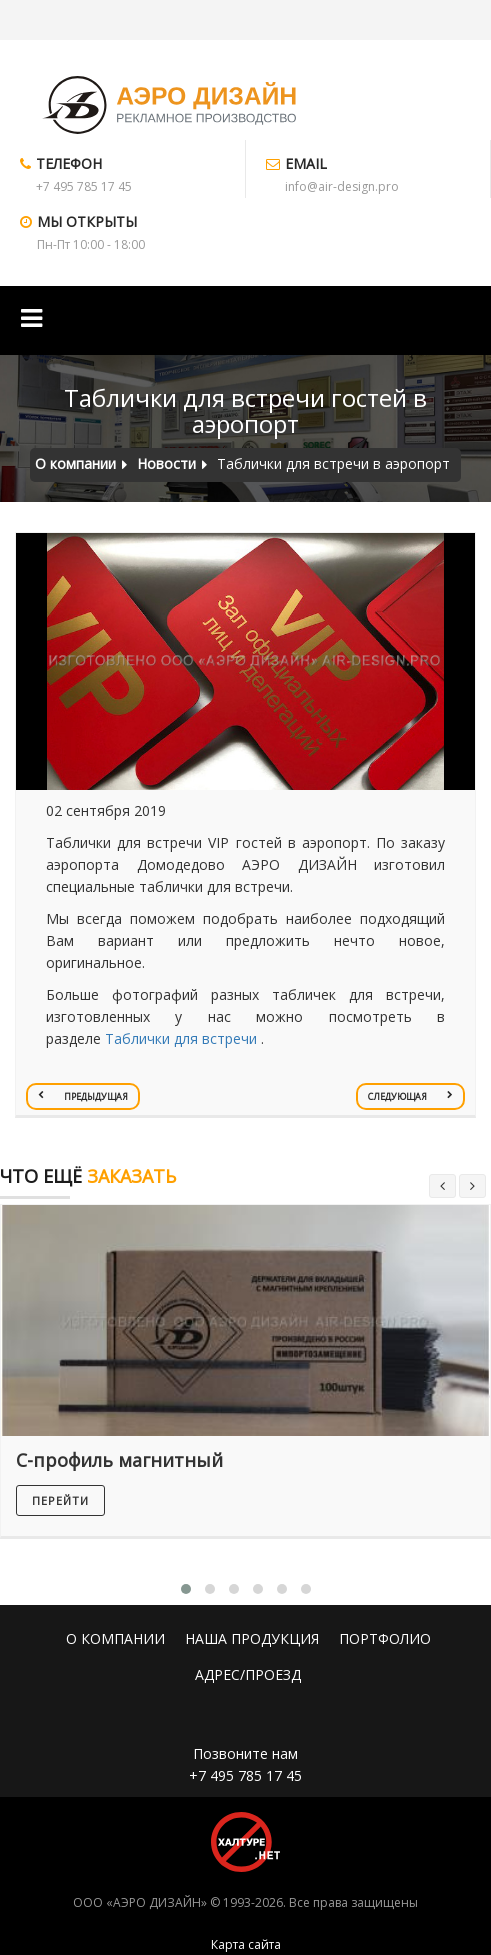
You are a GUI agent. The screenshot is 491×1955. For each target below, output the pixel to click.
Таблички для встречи (181, 1038)
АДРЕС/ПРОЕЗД (248, 1674)
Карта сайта (246, 1944)
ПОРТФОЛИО (385, 1638)
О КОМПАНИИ (115, 1638)
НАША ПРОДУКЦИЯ (252, 1638)
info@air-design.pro (342, 186)
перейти (60, 1500)
